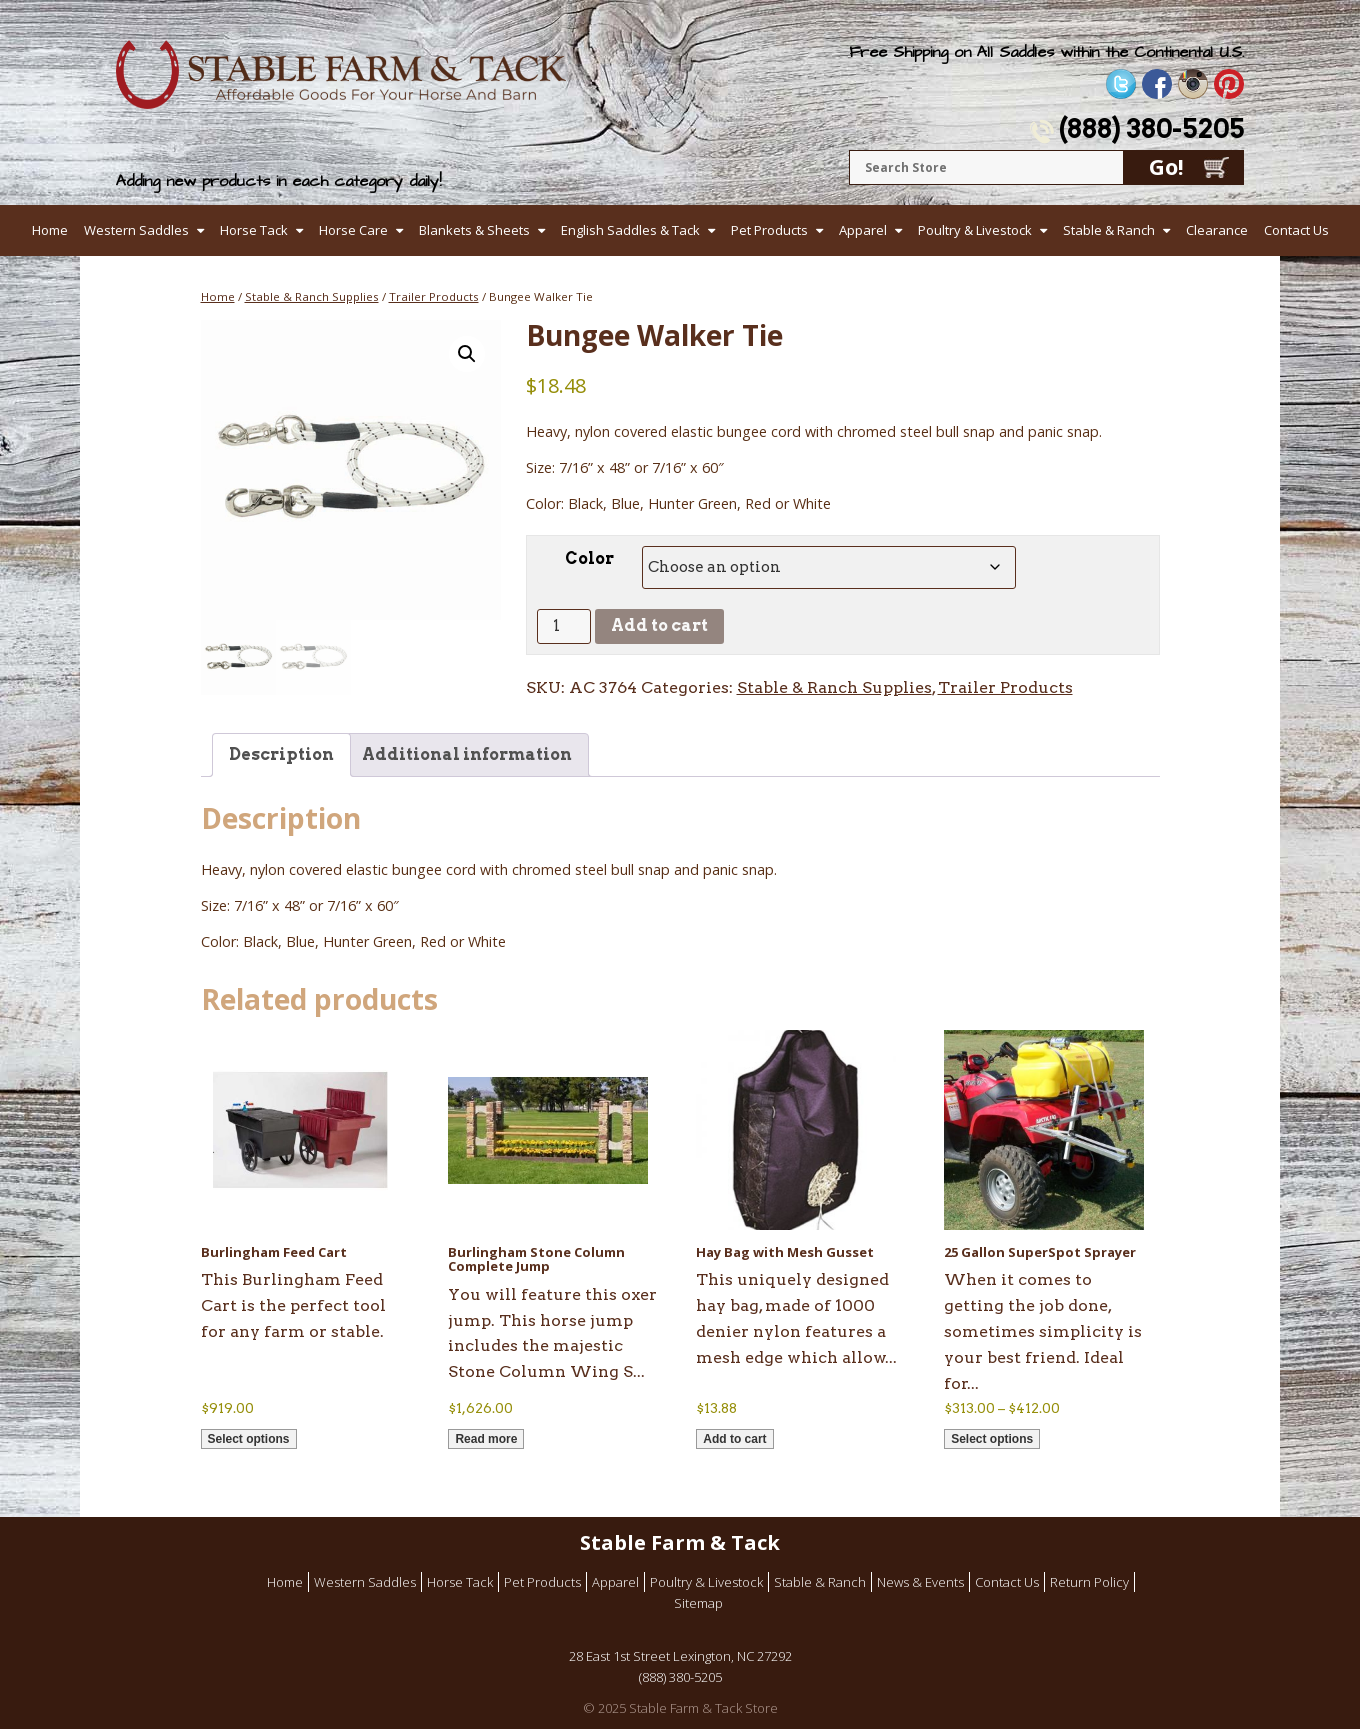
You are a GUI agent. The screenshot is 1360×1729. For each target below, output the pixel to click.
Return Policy (1089, 1582)
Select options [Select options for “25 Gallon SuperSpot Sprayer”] (992, 1439)
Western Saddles (136, 230)
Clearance (1217, 230)
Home (50, 230)
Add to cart (659, 625)
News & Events (920, 1582)
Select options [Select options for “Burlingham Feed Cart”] (249, 1439)
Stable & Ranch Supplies (312, 296)
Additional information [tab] (467, 754)
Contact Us (1296, 230)
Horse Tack (254, 230)
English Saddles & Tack (630, 230)
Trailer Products (434, 296)
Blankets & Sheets (474, 230)
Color (589, 558)
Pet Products (769, 230)
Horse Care (353, 230)
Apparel (863, 230)
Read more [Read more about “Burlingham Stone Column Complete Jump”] (486, 1439)
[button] (467, 354)
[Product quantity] (564, 626)
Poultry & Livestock (975, 230)
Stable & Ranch (1109, 230)
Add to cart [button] (734, 1439)
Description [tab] (281, 754)
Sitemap (698, 1603)
